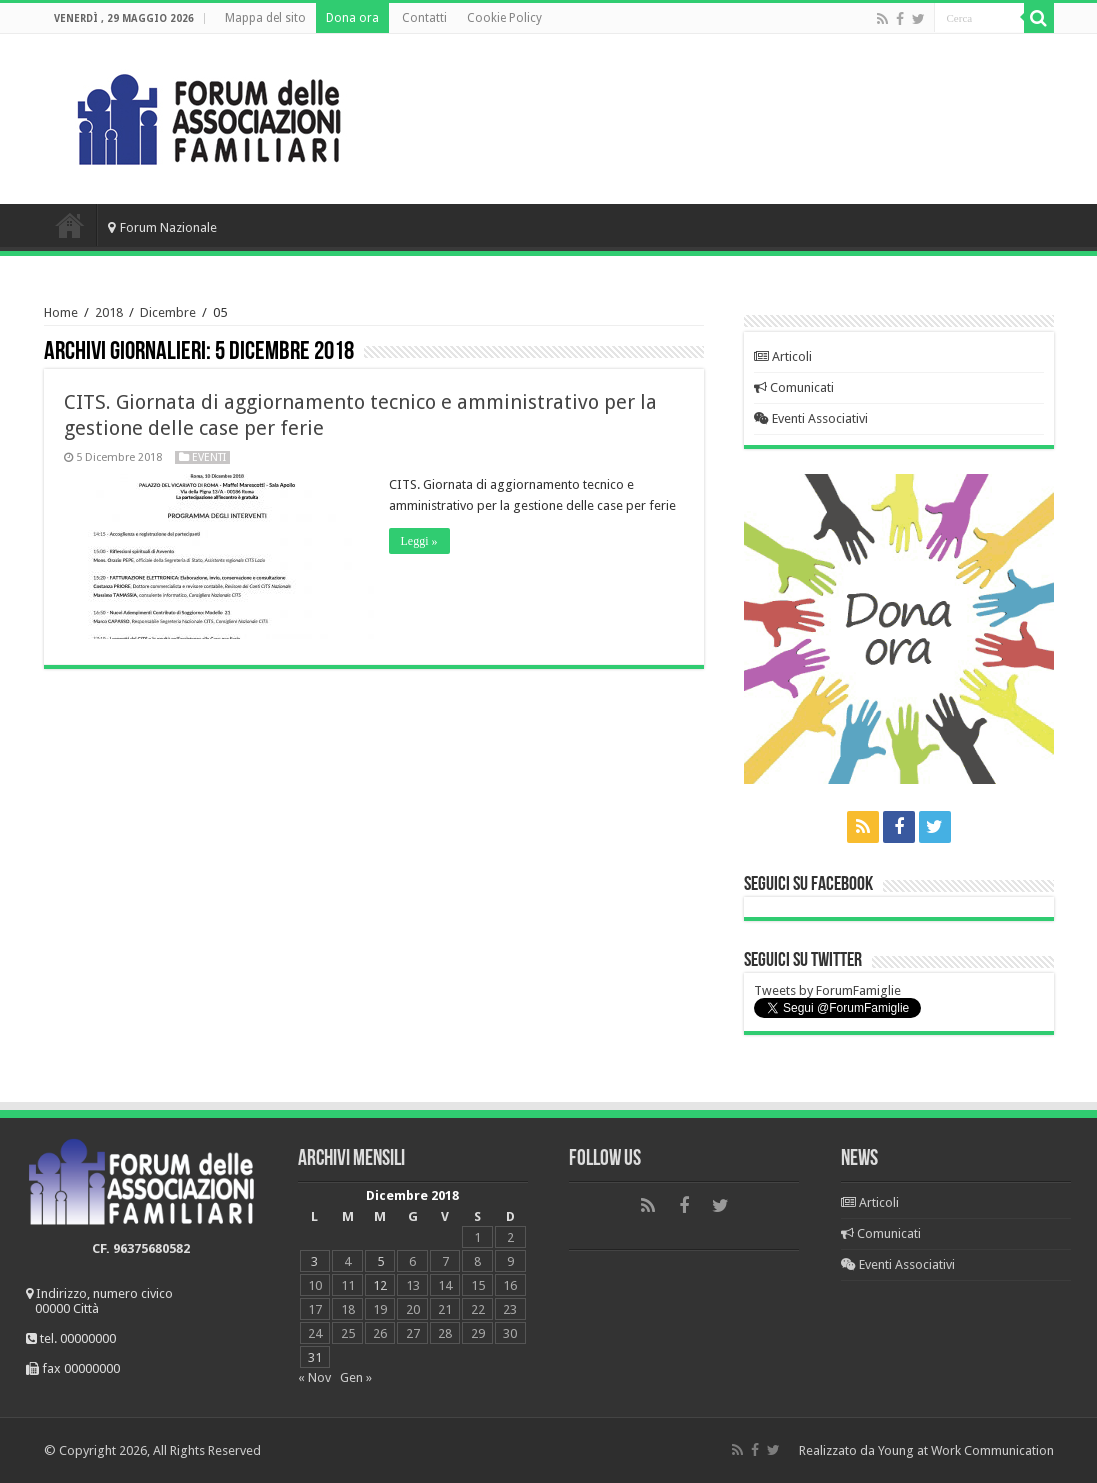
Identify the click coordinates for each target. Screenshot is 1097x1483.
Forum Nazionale (162, 227)
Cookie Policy (504, 18)
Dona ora (352, 18)
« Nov (314, 1377)
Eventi (209, 457)
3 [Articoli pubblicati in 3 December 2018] (314, 1261)
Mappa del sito (265, 18)
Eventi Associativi (811, 418)
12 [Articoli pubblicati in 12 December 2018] (380, 1285)
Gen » (356, 1377)
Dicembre (168, 312)
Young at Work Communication (966, 1450)
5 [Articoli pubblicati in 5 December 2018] (380, 1261)
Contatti (424, 18)
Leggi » (419, 541)
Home (70, 225)
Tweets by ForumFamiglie (827, 990)
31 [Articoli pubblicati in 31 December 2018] (315, 1357)
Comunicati (794, 387)
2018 (109, 312)
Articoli (783, 356)
